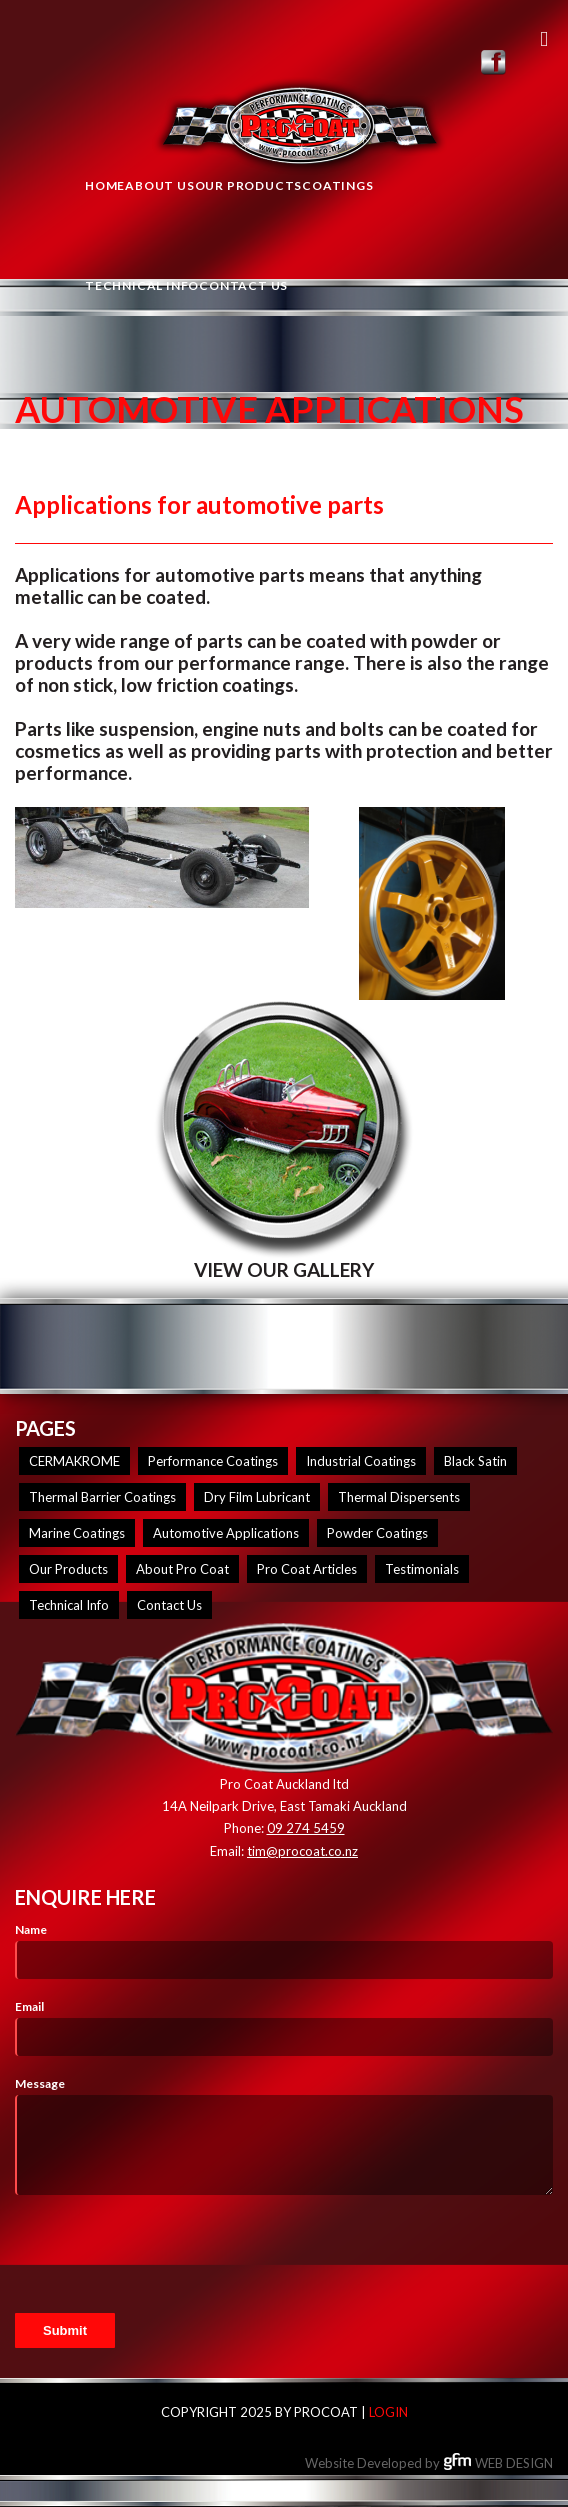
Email (29, 2006)
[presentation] (167, 2254)
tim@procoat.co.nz (302, 1851)
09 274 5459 (306, 1828)
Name (31, 1929)
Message (40, 2083)
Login (388, 2412)
